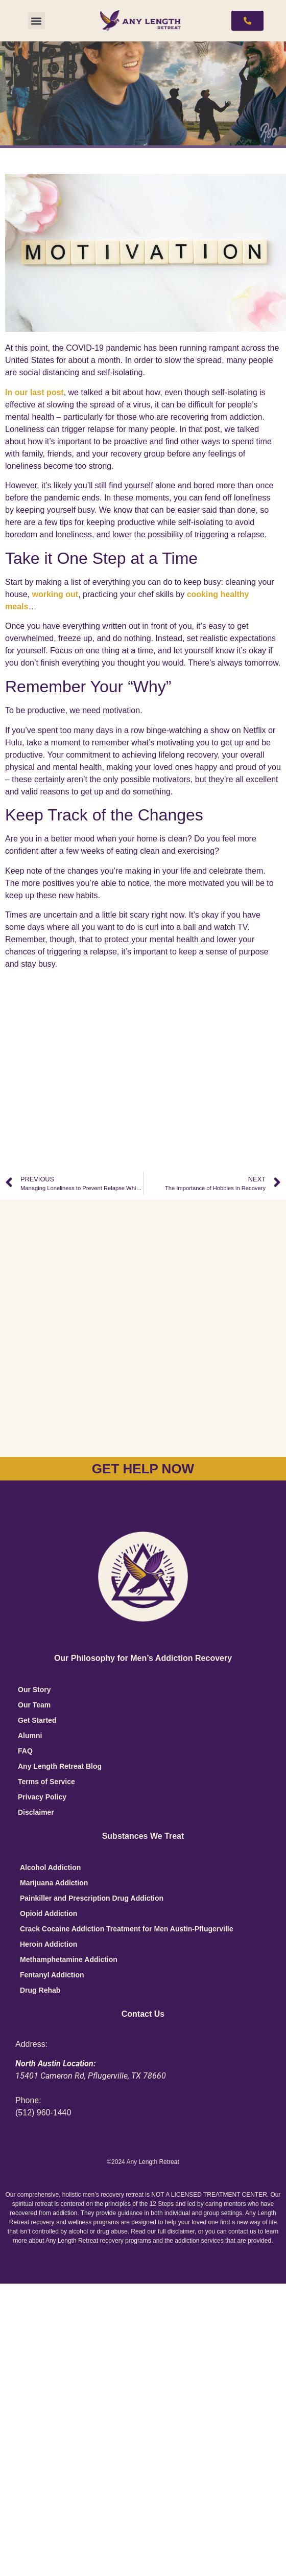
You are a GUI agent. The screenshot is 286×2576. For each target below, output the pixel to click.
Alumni (30, 1735)
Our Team (34, 1705)
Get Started (37, 1720)
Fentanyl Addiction (52, 1975)
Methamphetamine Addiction (68, 1959)
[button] (36, 20)
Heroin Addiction (48, 1944)
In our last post (34, 392)
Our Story (34, 1689)
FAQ (25, 1751)
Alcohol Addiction (50, 1867)
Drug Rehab (40, 1990)
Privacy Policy (42, 1797)
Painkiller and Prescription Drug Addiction (91, 1898)
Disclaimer (36, 1812)
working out (55, 594)
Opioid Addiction (48, 1913)
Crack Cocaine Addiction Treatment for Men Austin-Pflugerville (126, 1929)
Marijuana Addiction (54, 1883)
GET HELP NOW (143, 1468)
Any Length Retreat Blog (60, 1766)
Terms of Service (46, 1781)
